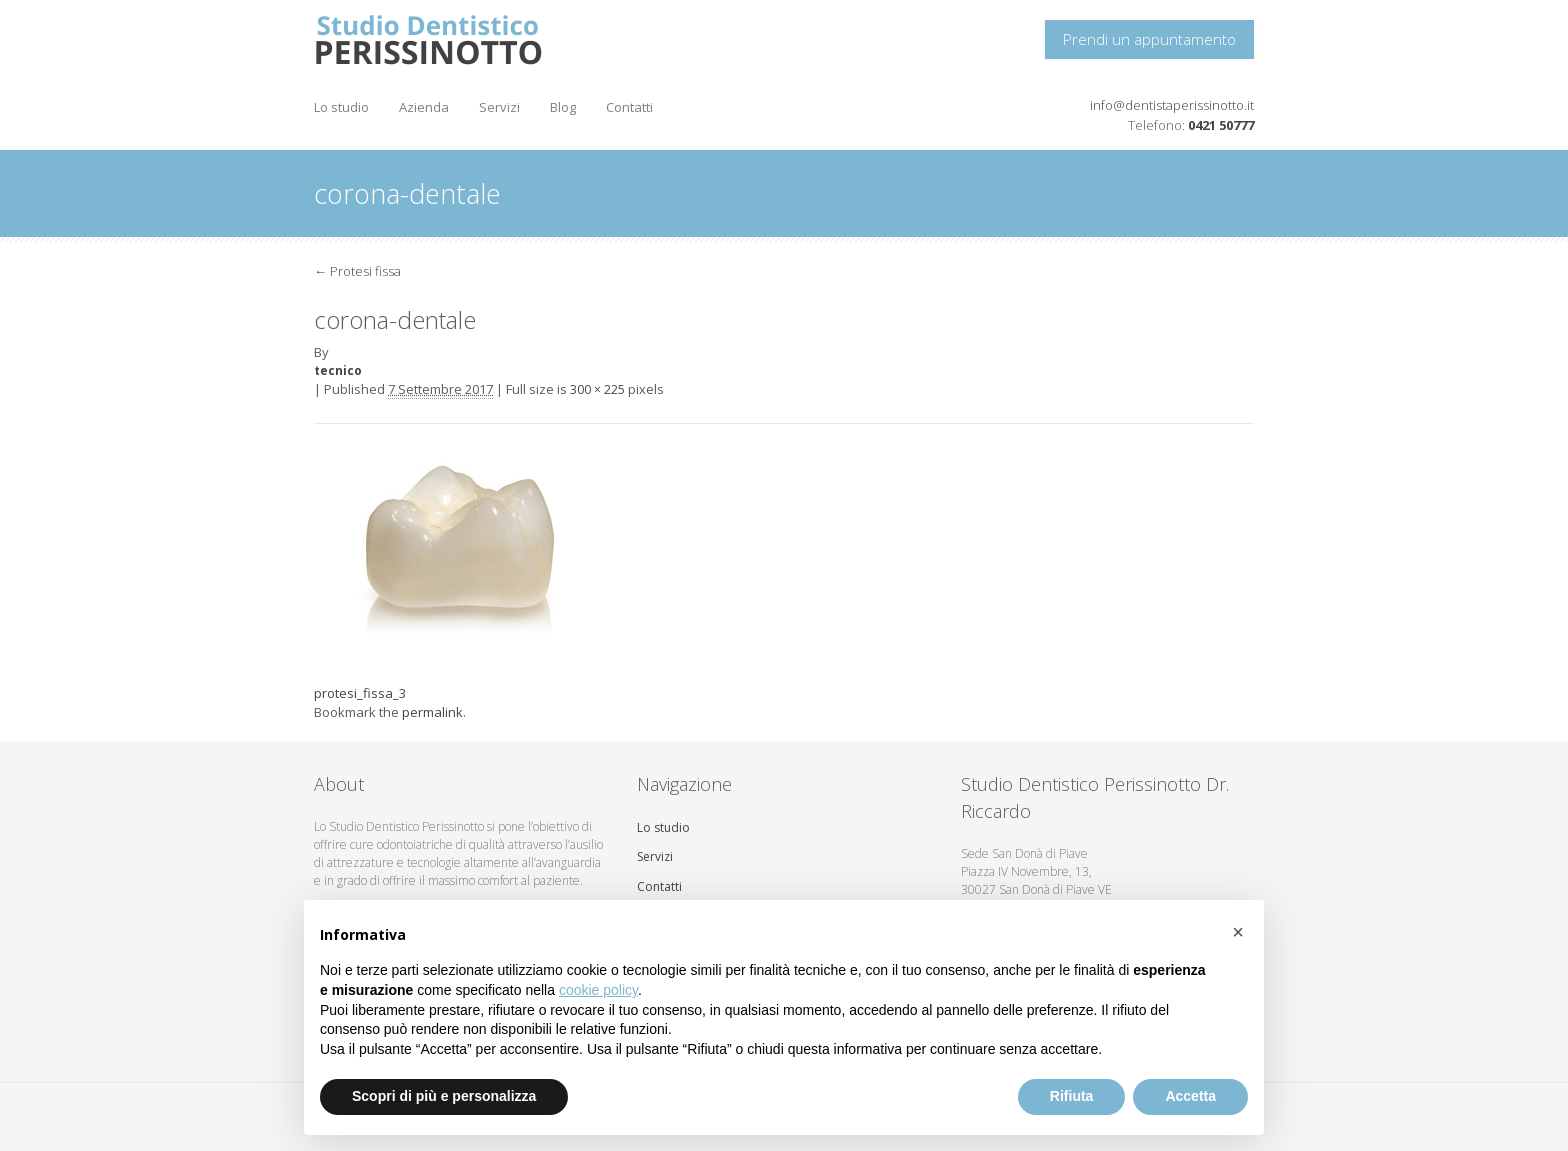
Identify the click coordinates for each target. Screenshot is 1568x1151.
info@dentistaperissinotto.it (1172, 105)
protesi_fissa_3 (360, 693)
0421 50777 (1221, 125)
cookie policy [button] (598, 990)
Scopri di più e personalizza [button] (444, 1096)
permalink (432, 712)
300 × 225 (597, 389)
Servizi (499, 107)
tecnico (338, 370)
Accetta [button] (1190, 1096)
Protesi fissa (357, 271)
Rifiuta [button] (1072, 1096)
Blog (563, 107)
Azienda (424, 107)
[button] (1238, 932)
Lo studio (341, 107)
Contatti (629, 107)
